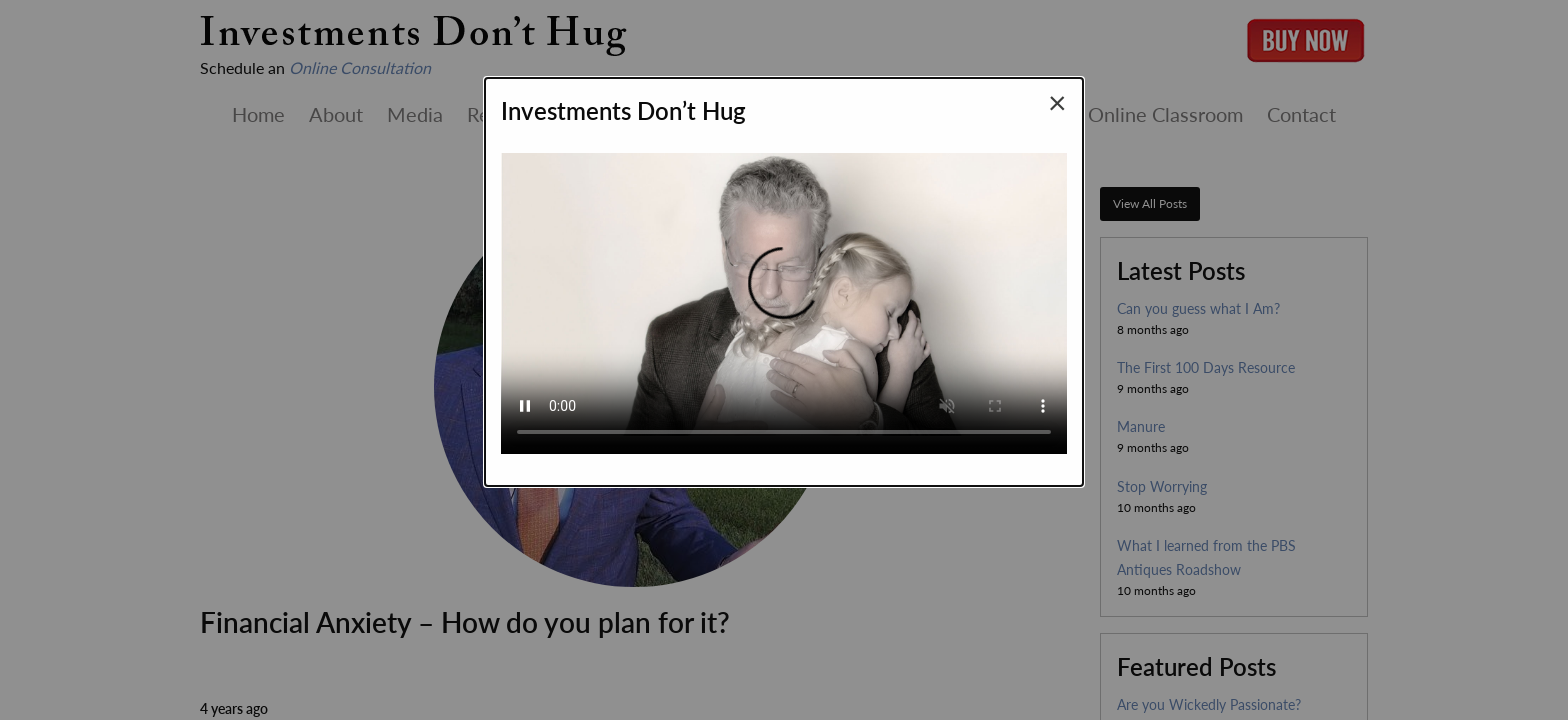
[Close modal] (1057, 102)
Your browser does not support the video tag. (784, 295)
